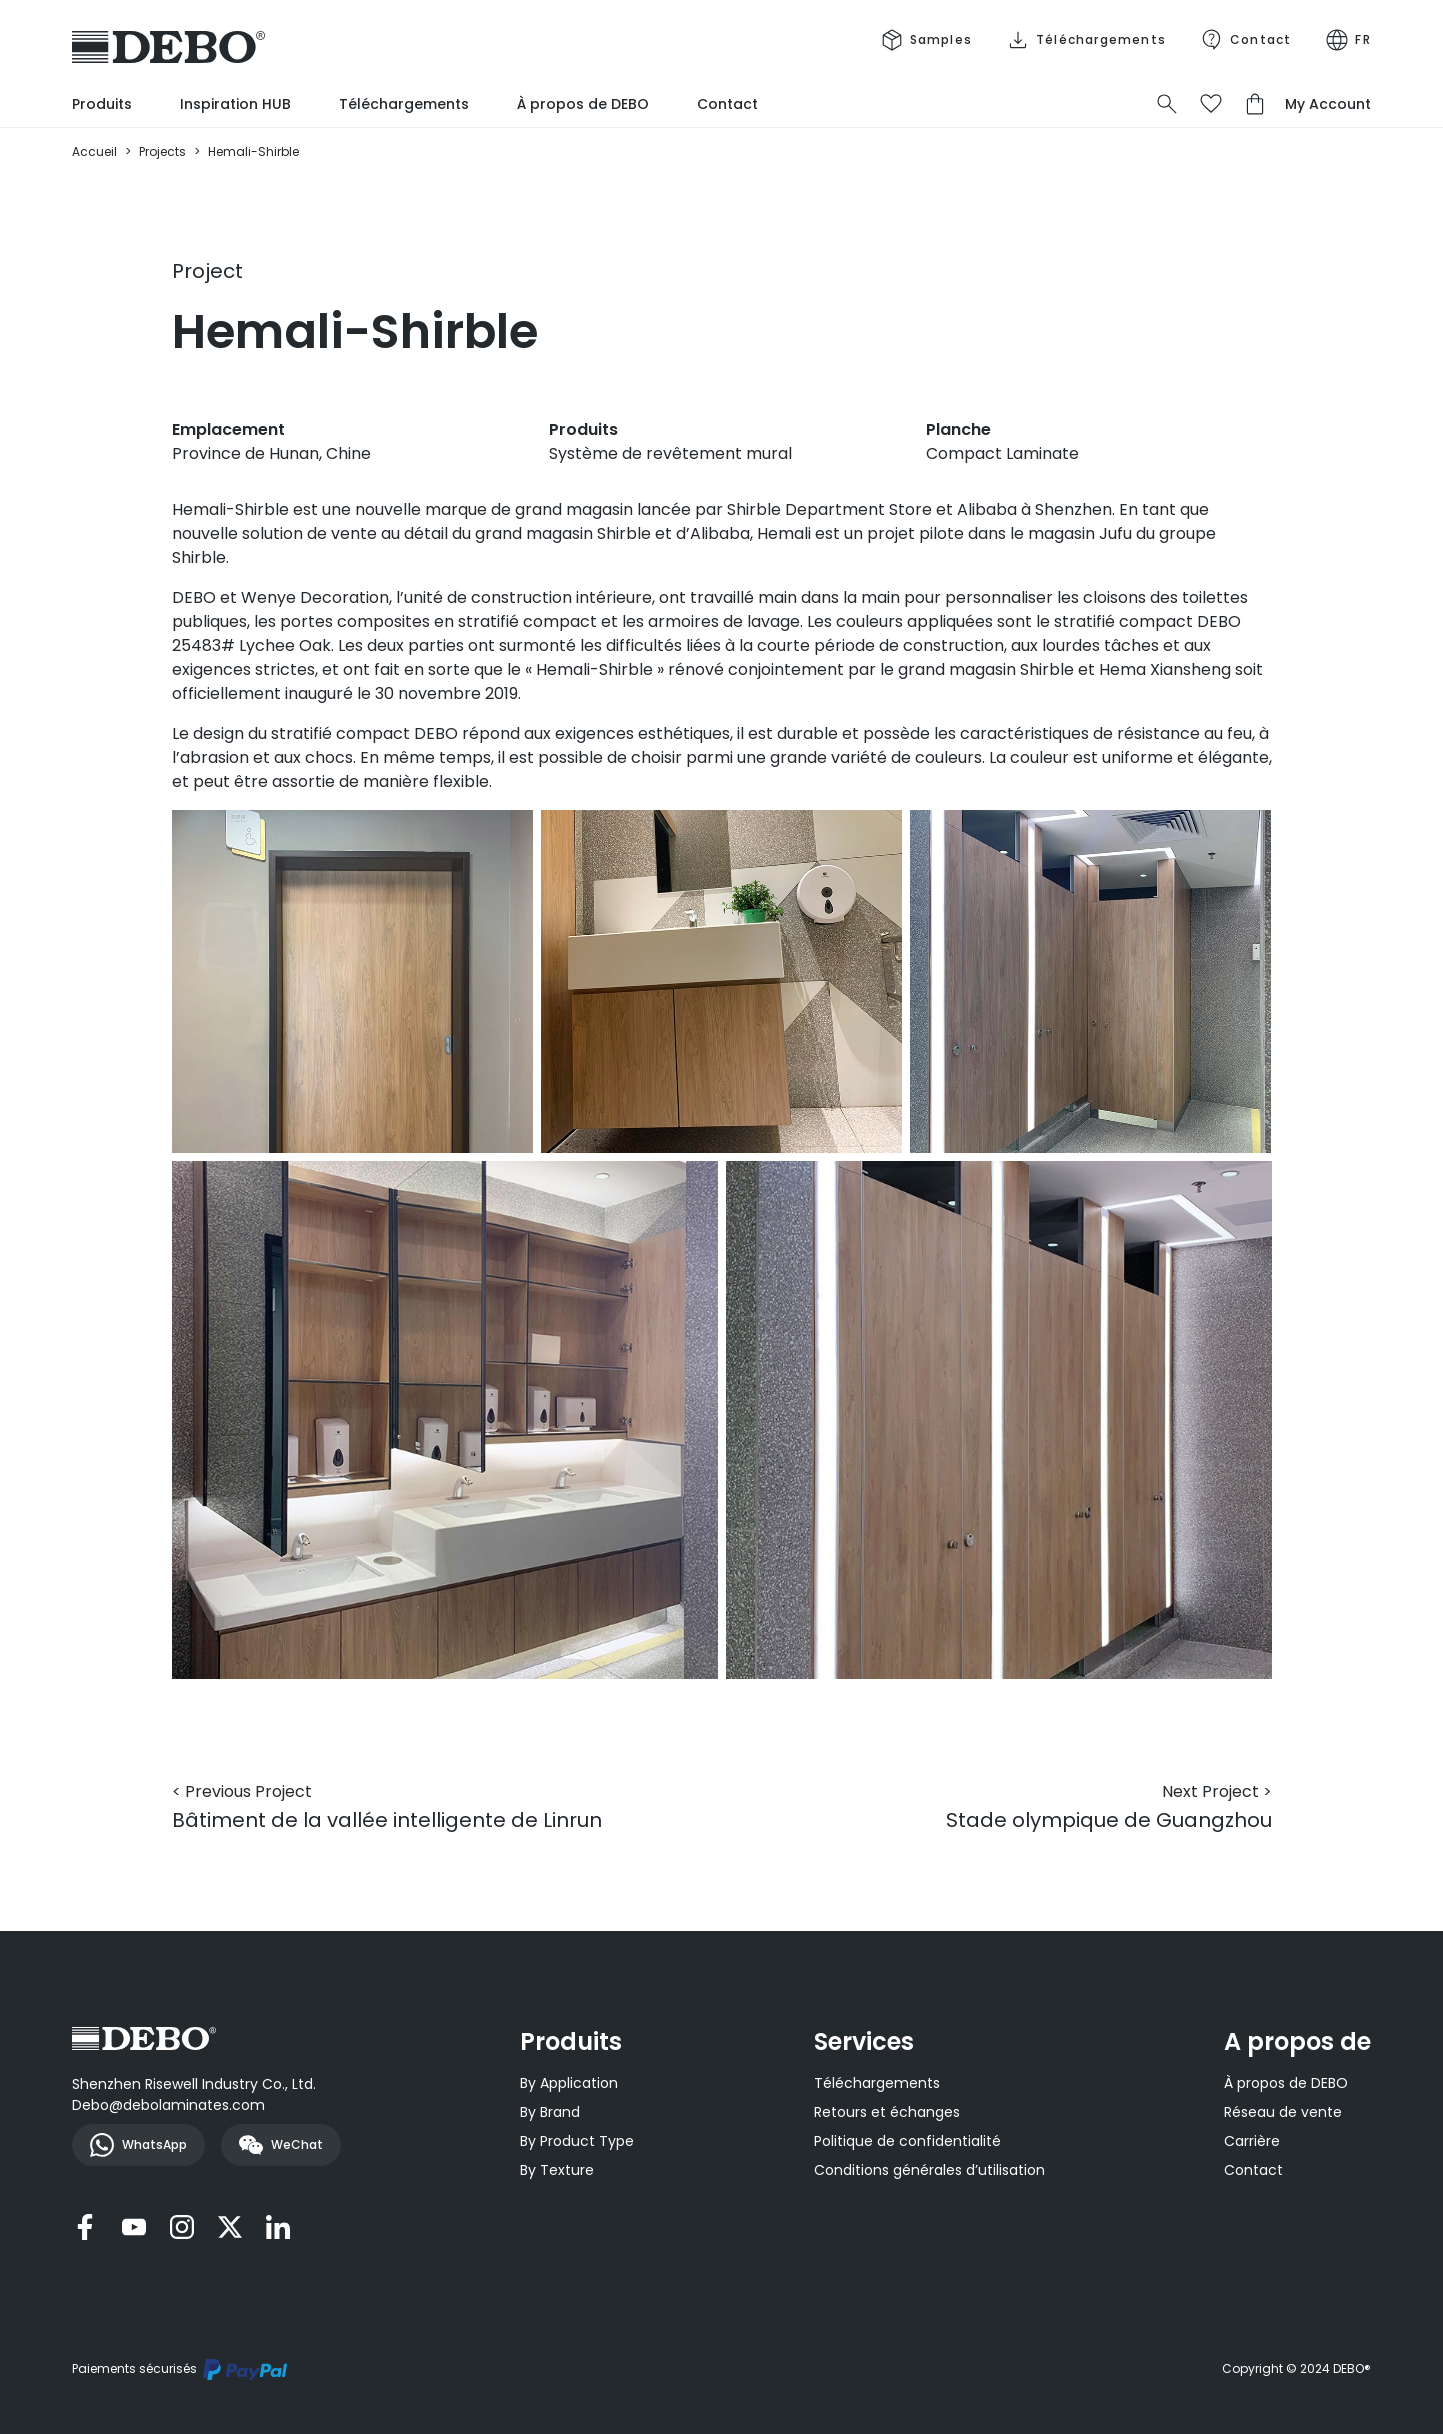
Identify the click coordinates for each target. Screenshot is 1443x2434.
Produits (102, 104)
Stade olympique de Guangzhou (1109, 1807)
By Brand (550, 2112)
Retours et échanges (887, 2112)
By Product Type (577, 2141)
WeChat (281, 2145)
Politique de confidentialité (907, 2141)
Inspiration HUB (235, 104)
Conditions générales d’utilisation (929, 2170)
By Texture (557, 2170)
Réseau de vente (1283, 2112)
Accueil (94, 151)
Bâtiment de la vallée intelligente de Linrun (387, 1807)
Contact (727, 104)
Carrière (1252, 2141)
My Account (1328, 104)
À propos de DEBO (583, 104)
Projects (162, 151)
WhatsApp (138, 2145)
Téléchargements (404, 104)
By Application (569, 2083)
